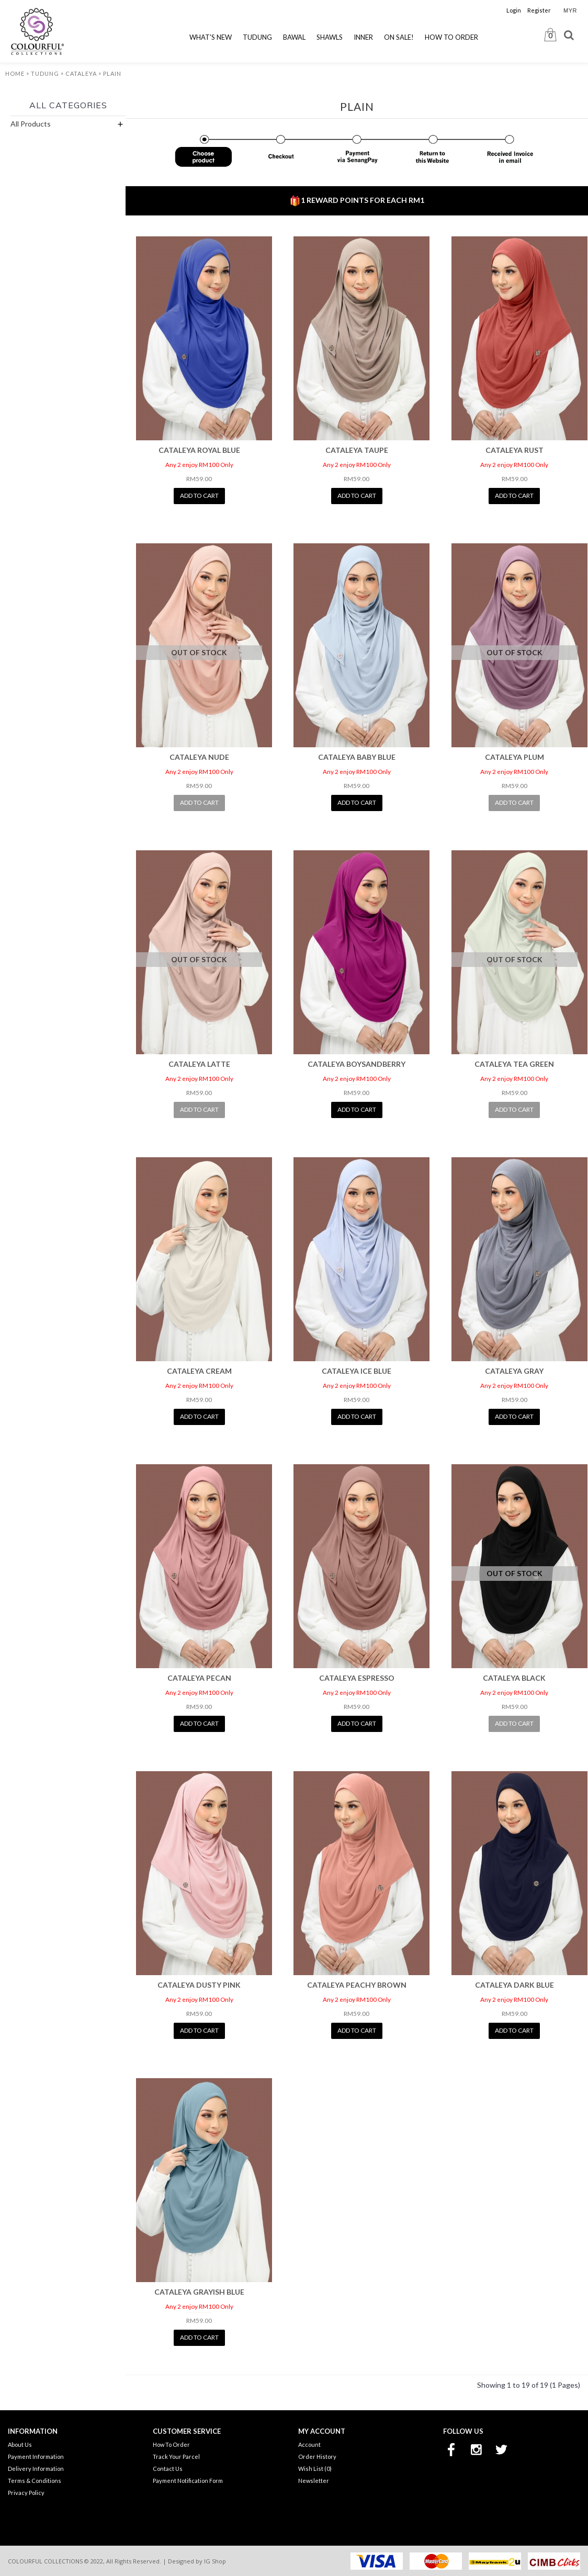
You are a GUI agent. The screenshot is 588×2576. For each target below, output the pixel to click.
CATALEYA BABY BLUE (356, 757)
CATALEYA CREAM (199, 1370)
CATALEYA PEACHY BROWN (356, 1984)
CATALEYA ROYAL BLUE (199, 450)
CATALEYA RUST (514, 450)
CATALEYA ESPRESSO (356, 1677)
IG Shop (215, 2561)
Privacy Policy (26, 2492)
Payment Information (36, 2456)
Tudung (45, 73)
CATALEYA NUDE (199, 757)
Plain (112, 73)
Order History (317, 2456)
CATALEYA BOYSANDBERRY (356, 1063)
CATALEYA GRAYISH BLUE (199, 2291)
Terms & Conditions (34, 2480)
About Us (20, 2444)
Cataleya (81, 73)
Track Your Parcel (176, 2456)
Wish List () (315, 2468)
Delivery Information (36, 2468)
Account (309, 2444)
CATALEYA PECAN (199, 1677)
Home (15, 73)
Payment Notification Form (188, 2480)
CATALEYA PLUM (514, 757)
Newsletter (313, 2480)
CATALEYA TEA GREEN (514, 1063)
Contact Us (168, 2468)
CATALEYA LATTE (199, 1063)
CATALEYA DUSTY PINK (199, 1984)
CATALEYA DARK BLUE (514, 1984)
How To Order (171, 2444)
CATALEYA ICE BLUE (356, 1370)
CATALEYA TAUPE (356, 450)
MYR (570, 10)
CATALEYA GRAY (514, 1370)
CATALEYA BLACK (514, 1677)
